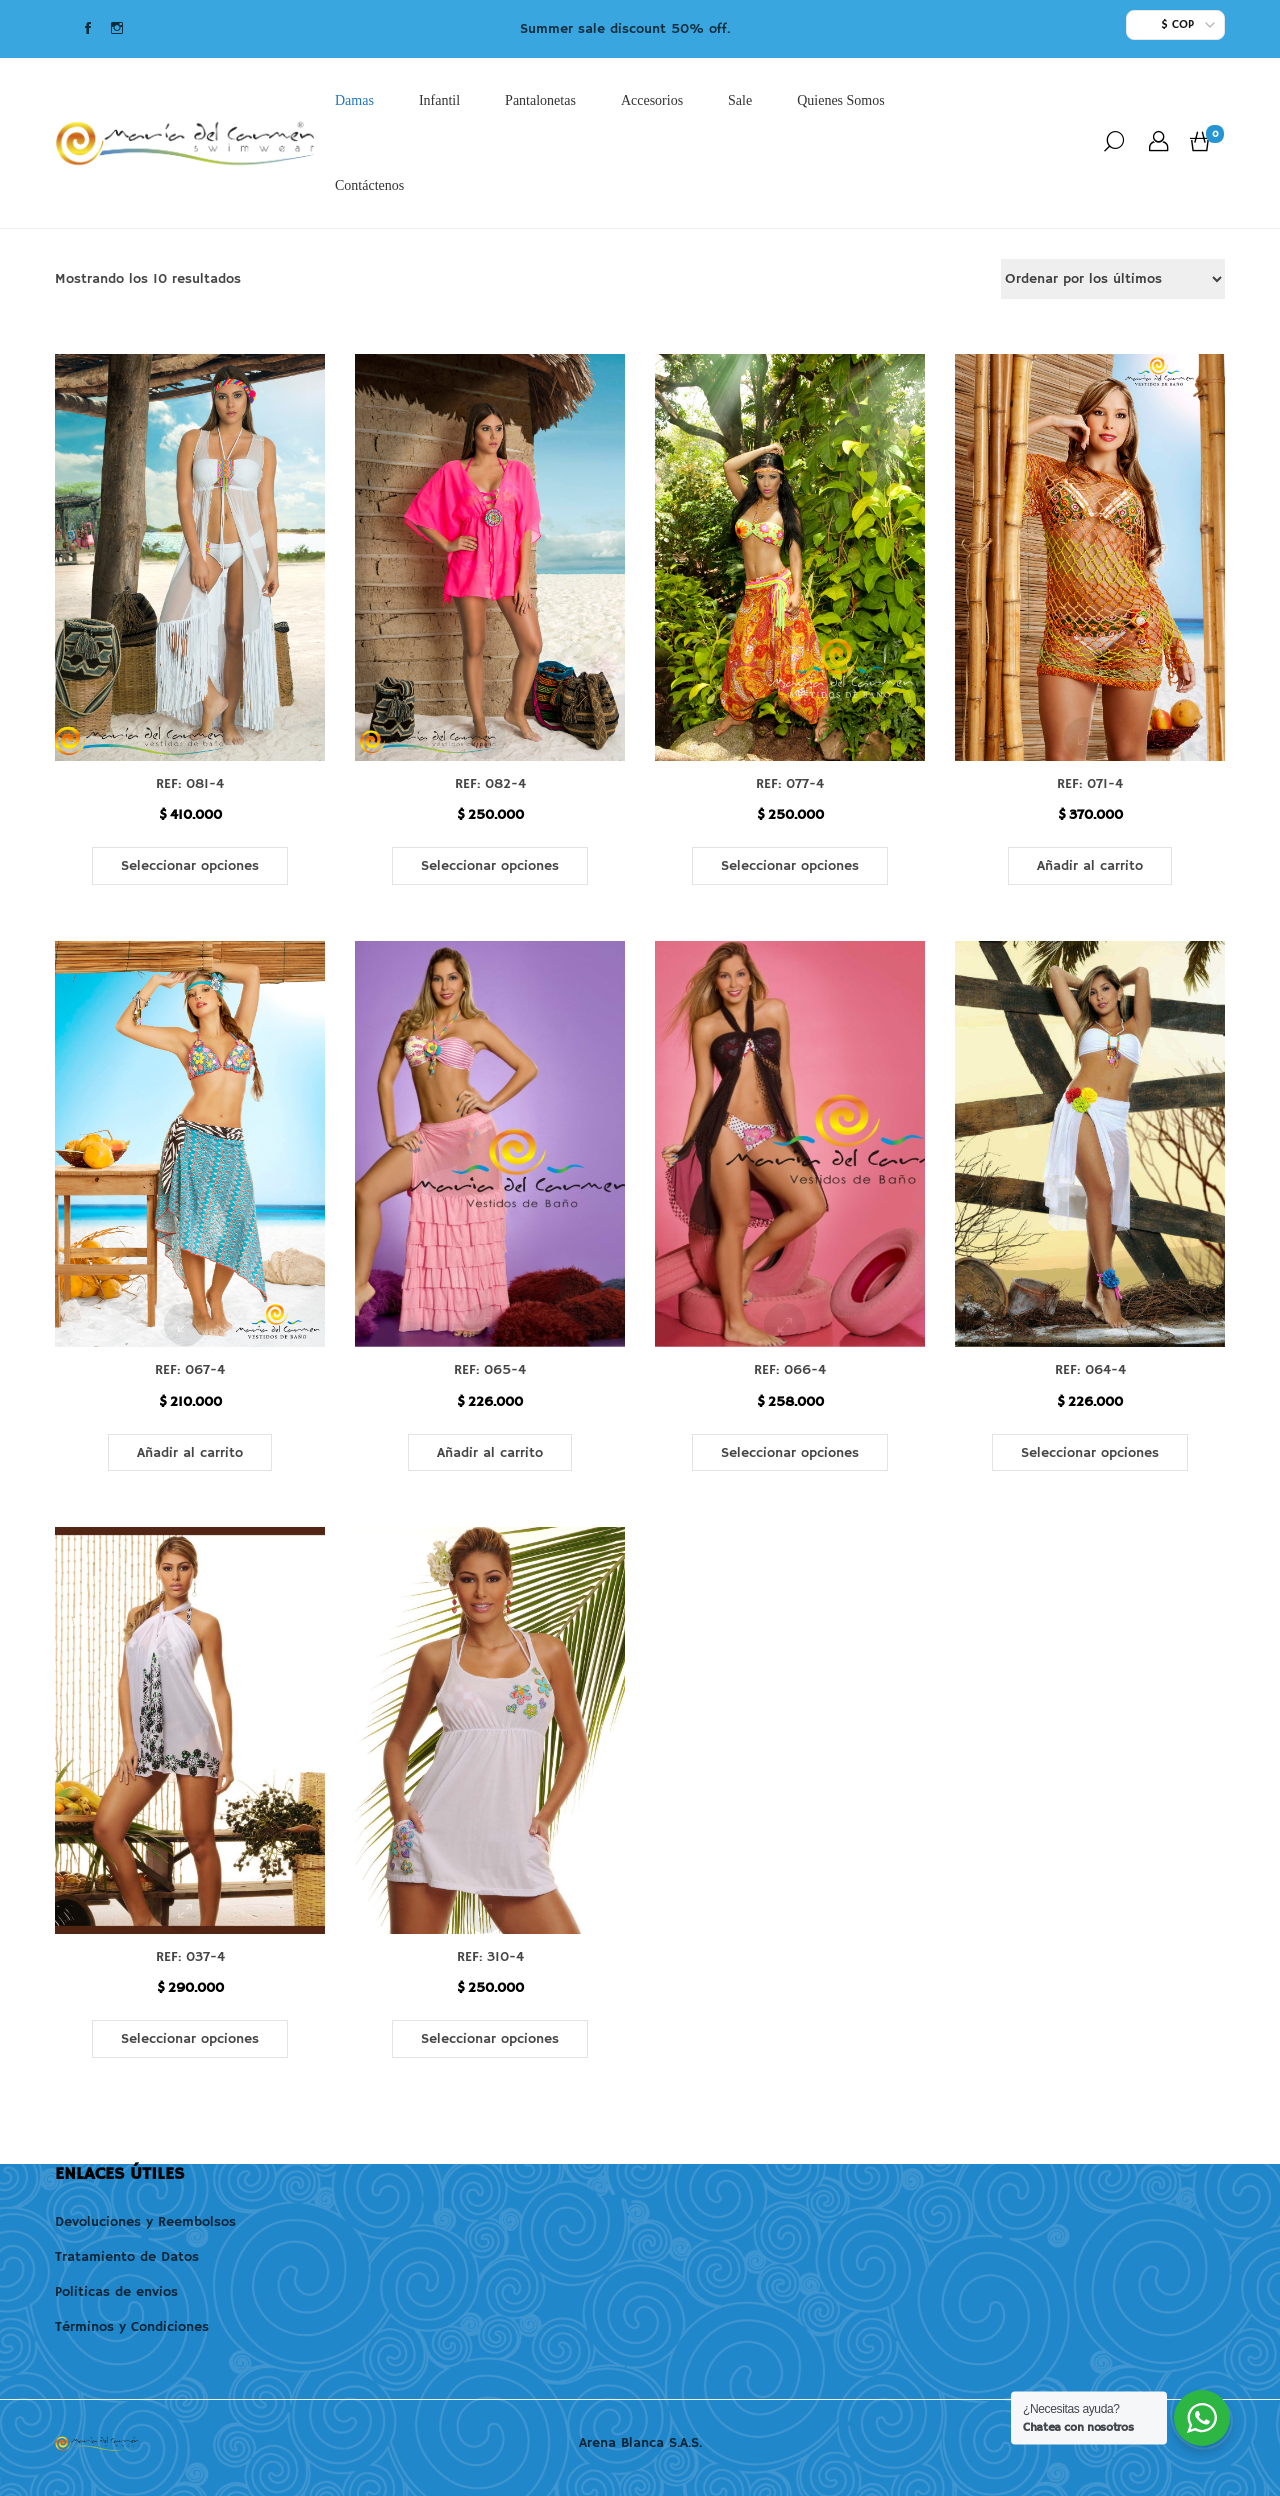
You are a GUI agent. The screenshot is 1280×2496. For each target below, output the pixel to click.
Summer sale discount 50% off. (625, 29)
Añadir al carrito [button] (1090, 866)
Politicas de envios (116, 2292)
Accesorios (652, 100)
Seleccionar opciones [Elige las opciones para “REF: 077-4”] (790, 866)
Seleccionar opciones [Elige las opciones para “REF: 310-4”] (490, 2039)
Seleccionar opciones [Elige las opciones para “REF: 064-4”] (1090, 1453)
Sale (740, 100)
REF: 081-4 (190, 784)
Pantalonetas (540, 100)
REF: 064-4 (1090, 1370)
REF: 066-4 (790, 1370)
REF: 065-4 (490, 1370)
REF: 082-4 (490, 784)
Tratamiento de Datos (127, 2257)
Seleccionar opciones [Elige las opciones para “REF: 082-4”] (490, 866)
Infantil (439, 100)
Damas (354, 100)
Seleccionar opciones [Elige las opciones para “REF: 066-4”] (790, 1453)
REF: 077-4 (790, 784)
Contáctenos (369, 185)
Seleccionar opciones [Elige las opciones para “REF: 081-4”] (190, 866)
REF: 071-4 (1090, 784)
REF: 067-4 (190, 1370)
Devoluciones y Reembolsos (145, 2222)
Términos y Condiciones (132, 2327)
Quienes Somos (841, 100)
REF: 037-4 (190, 1957)
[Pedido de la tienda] (1113, 279)
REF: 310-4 (490, 1957)
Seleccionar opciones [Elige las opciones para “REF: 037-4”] (190, 2039)
